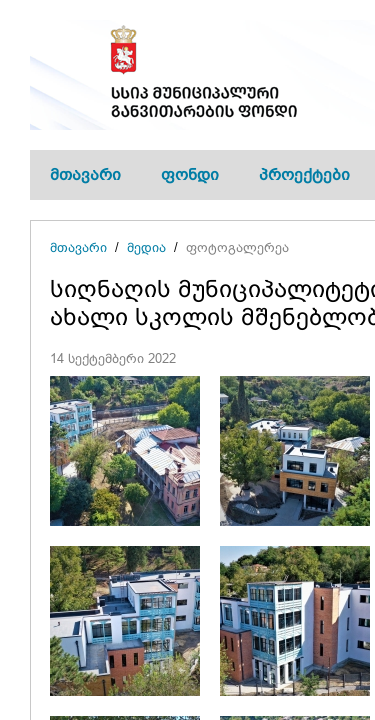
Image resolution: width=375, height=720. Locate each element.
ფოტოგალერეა (237, 247)
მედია (146, 247)
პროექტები (304, 174)
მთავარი (85, 174)
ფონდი (190, 174)
